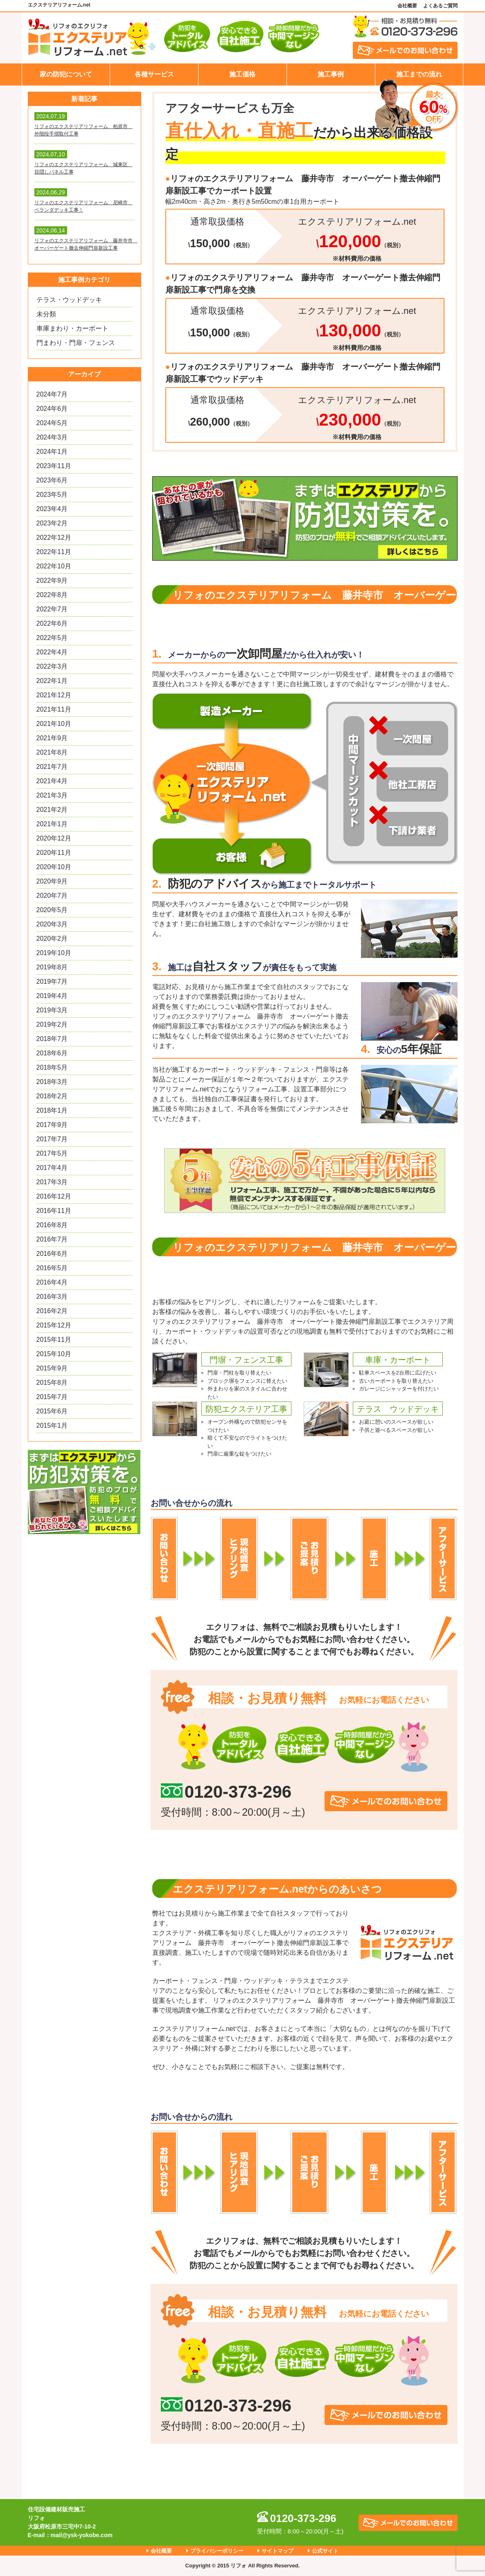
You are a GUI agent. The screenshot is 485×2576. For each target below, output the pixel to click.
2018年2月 (52, 1096)
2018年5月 (52, 1067)
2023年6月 (52, 480)
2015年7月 (52, 1396)
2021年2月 (52, 809)
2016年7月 (52, 1239)
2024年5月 (52, 422)
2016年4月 (52, 1282)
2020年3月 (52, 924)
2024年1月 (52, 451)
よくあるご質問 (440, 6)
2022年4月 (52, 652)
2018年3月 (52, 1081)
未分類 (46, 314)
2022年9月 (52, 580)
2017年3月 (52, 1182)
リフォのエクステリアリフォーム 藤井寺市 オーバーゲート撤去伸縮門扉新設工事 (84, 244)
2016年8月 (52, 1225)
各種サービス (154, 74)
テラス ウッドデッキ (398, 1408)
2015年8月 (52, 1382)
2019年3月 (52, 1010)
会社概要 (407, 6)
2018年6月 (52, 1053)
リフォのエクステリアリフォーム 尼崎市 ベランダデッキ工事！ (83, 206)
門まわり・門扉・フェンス (75, 342)
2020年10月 (53, 866)
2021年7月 (52, 766)
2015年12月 (53, 1325)
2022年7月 (52, 609)
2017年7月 (52, 1139)
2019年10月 (53, 952)
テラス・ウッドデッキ (69, 299)
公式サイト (325, 2551)
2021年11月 (53, 709)
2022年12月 (53, 537)
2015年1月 (52, 1425)
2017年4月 (52, 1167)
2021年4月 (52, 781)
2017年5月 (52, 1153)
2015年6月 (52, 1411)
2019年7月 (52, 981)
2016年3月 (52, 1296)
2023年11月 (53, 465)
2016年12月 (53, 1196)
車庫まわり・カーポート (72, 328)
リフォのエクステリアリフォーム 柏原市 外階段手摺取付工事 (83, 130)
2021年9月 (52, 738)
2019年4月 (52, 995)
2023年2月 (52, 523)
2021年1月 (52, 823)
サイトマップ (277, 2551)
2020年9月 (52, 881)
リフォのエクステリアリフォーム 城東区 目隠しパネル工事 (83, 168)
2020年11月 (53, 852)
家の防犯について (66, 74)
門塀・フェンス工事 (246, 1359)
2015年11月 (53, 1339)
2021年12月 (53, 695)
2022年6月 (52, 623)
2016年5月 (52, 1267)
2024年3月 (52, 437)
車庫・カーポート (398, 1359)
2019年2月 (52, 1024)
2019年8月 (52, 967)
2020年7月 (52, 895)
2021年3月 (52, 795)
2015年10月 (53, 1353)
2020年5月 (52, 909)
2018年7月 (52, 1038)
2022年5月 (52, 637)
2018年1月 (52, 1110)
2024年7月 (52, 394)
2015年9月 (52, 1368)
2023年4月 (52, 508)
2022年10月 (53, 566)
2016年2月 (52, 1310)
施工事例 (331, 74)
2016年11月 (53, 1210)
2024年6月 (52, 408)
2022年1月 (52, 680)
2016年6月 (52, 1253)
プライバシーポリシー (217, 2551)
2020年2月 (52, 938)
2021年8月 (52, 752)
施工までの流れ (419, 74)
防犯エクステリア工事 (246, 1408)
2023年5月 (52, 494)
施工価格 (242, 74)
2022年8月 (52, 594)
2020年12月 (53, 838)
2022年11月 (53, 551)
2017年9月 (52, 1124)
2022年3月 (52, 666)
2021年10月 (53, 723)
